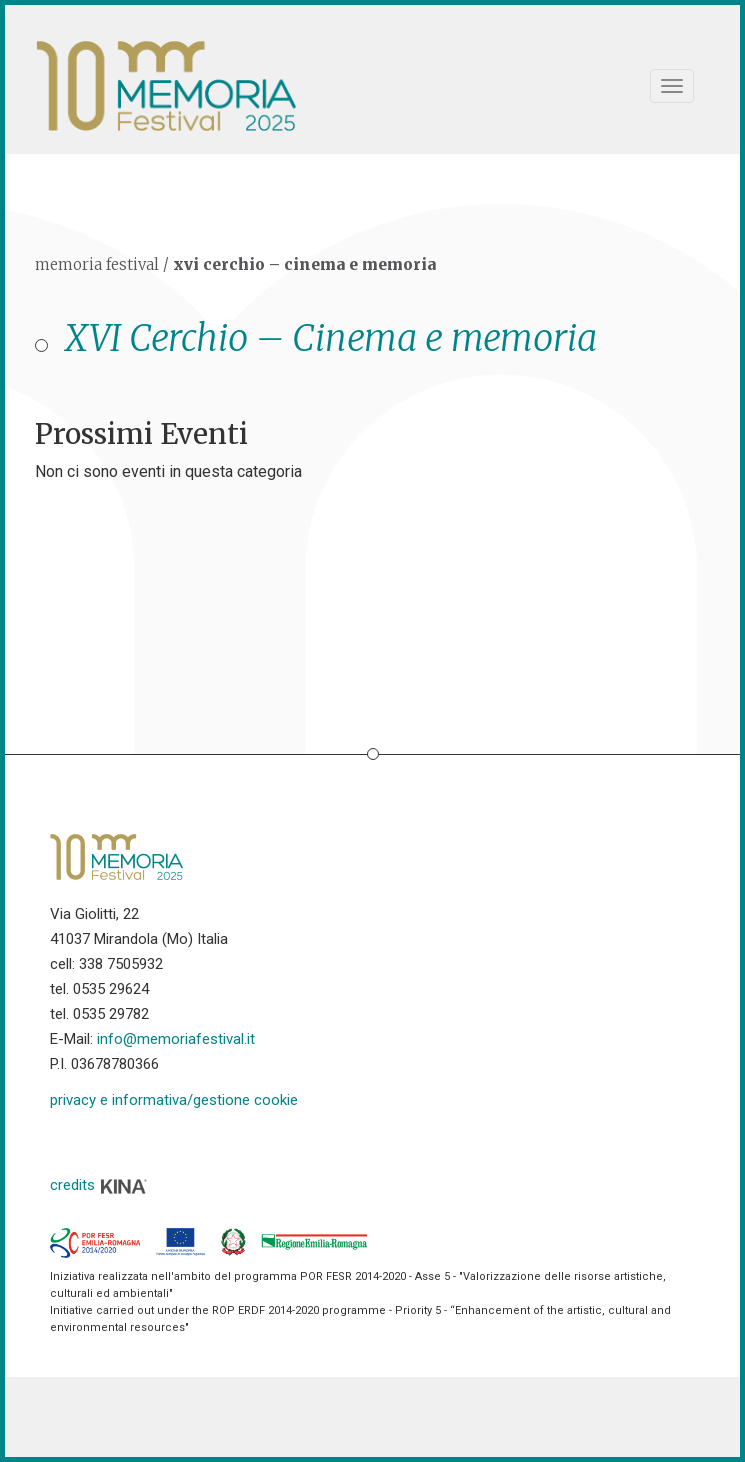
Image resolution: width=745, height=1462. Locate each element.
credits (99, 1185)
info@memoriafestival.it (176, 1039)
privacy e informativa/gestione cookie (174, 1100)
